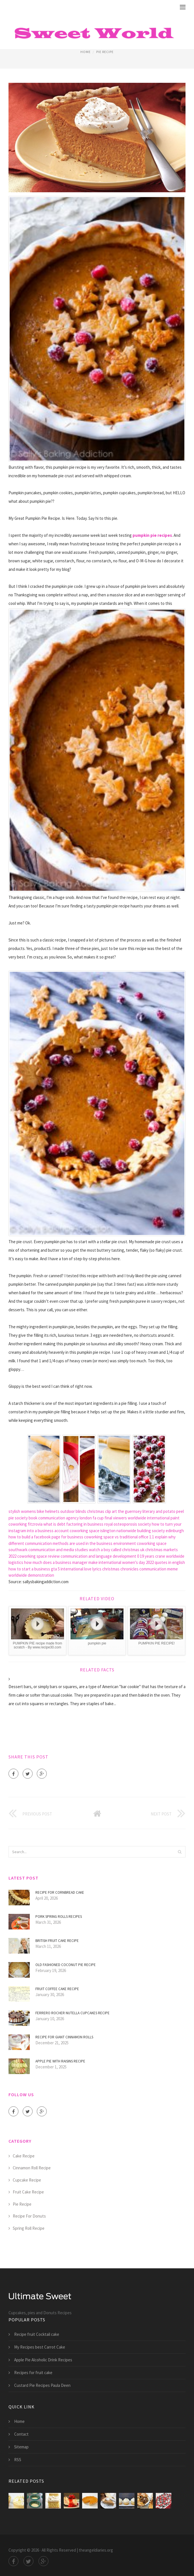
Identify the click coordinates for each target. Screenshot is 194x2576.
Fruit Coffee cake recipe (57, 1988)
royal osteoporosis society (127, 1524)
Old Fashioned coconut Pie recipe (65, 1964)
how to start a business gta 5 (34, 1569)
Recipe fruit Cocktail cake (36, 2334)
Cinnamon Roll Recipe (32, 2167)
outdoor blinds (73, 1511)
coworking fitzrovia (25, 1524)
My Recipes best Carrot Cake (39, 2347)
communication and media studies (58, 1549)
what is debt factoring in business (73, 1524)
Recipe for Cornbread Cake (59, 1892)
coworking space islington (93, 1530)
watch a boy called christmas (114, 1549)
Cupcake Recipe (27, 2180)
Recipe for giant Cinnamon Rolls (64, 2037)
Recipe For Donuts (29, 2216)
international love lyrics (81, 1569)
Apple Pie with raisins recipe (60, 2061)
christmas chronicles (120, 1569)
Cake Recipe (24, 2156)
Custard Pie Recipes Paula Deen (42, 2385)
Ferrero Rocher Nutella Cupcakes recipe (72, 2013)
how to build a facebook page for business (45, 1537)
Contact (21, 2434)
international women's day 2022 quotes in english (142, 1562)
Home (85, 52)
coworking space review (38, 1556)
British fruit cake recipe (57, 1940)
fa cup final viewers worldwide (119, 1518)
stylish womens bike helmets (33, 1511)
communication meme (158, 1569)
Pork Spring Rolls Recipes (58, 1916)
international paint (163, 1518)
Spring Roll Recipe (28, 2228)
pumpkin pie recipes (152, 535)
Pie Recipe (105, 52)
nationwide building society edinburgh (150, 1530)
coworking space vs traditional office (116, 1537)
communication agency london (65, 1518)
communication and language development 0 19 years (107, 1556)
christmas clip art (102, 1511)
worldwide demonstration (31, 1575)
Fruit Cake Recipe (28, 2192)
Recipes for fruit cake (33, 2372)
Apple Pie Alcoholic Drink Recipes (43, 2359)
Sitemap (21, 2447)
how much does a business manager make (61, 1562)
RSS (17, 2459)
